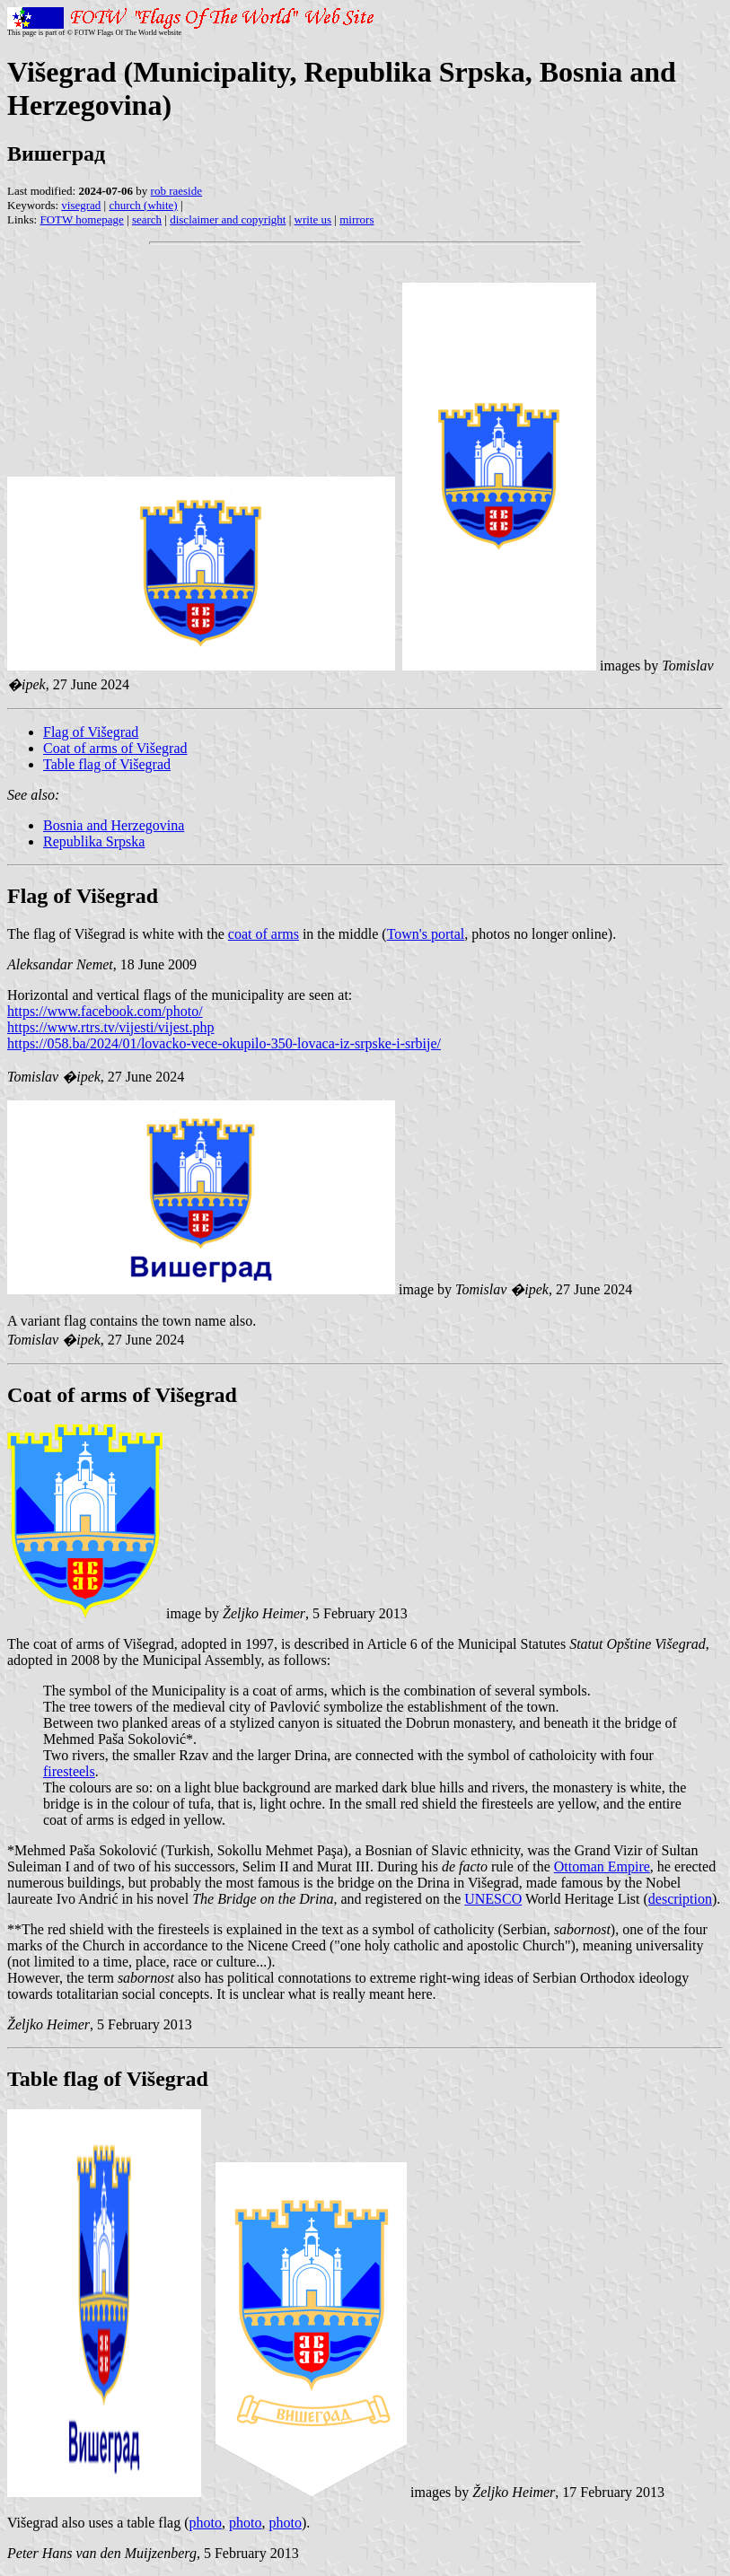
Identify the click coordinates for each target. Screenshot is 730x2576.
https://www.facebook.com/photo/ (105, 1011)
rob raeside (176, 190)
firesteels (69, 1771)
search (147, 219)
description (680, 1898)
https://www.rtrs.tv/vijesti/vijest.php (111, 1027)
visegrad (81, 205)
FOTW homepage (81, 219)
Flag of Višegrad (90, 732)
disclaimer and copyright (228, 219)
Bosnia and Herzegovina (113, 825)
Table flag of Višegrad (107, 764)
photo (205, 2522)
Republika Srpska (94, 841)
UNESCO (493, 1898)
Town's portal (426, 934)
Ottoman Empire (602, 1866)
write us (313, 219)
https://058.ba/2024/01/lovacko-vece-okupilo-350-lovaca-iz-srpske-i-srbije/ (224, 1043)
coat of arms (263, 934)
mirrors (356, 219)
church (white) (143, 205)
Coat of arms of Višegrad (115, 748)
